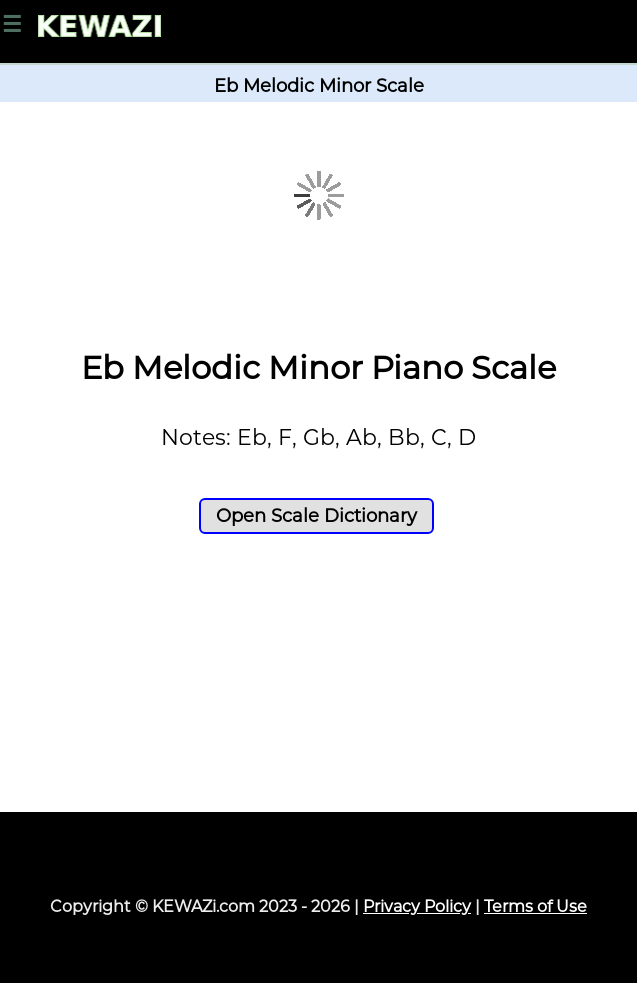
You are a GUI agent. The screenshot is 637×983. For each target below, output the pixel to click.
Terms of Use (535, 906)
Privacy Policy (417, 906)
